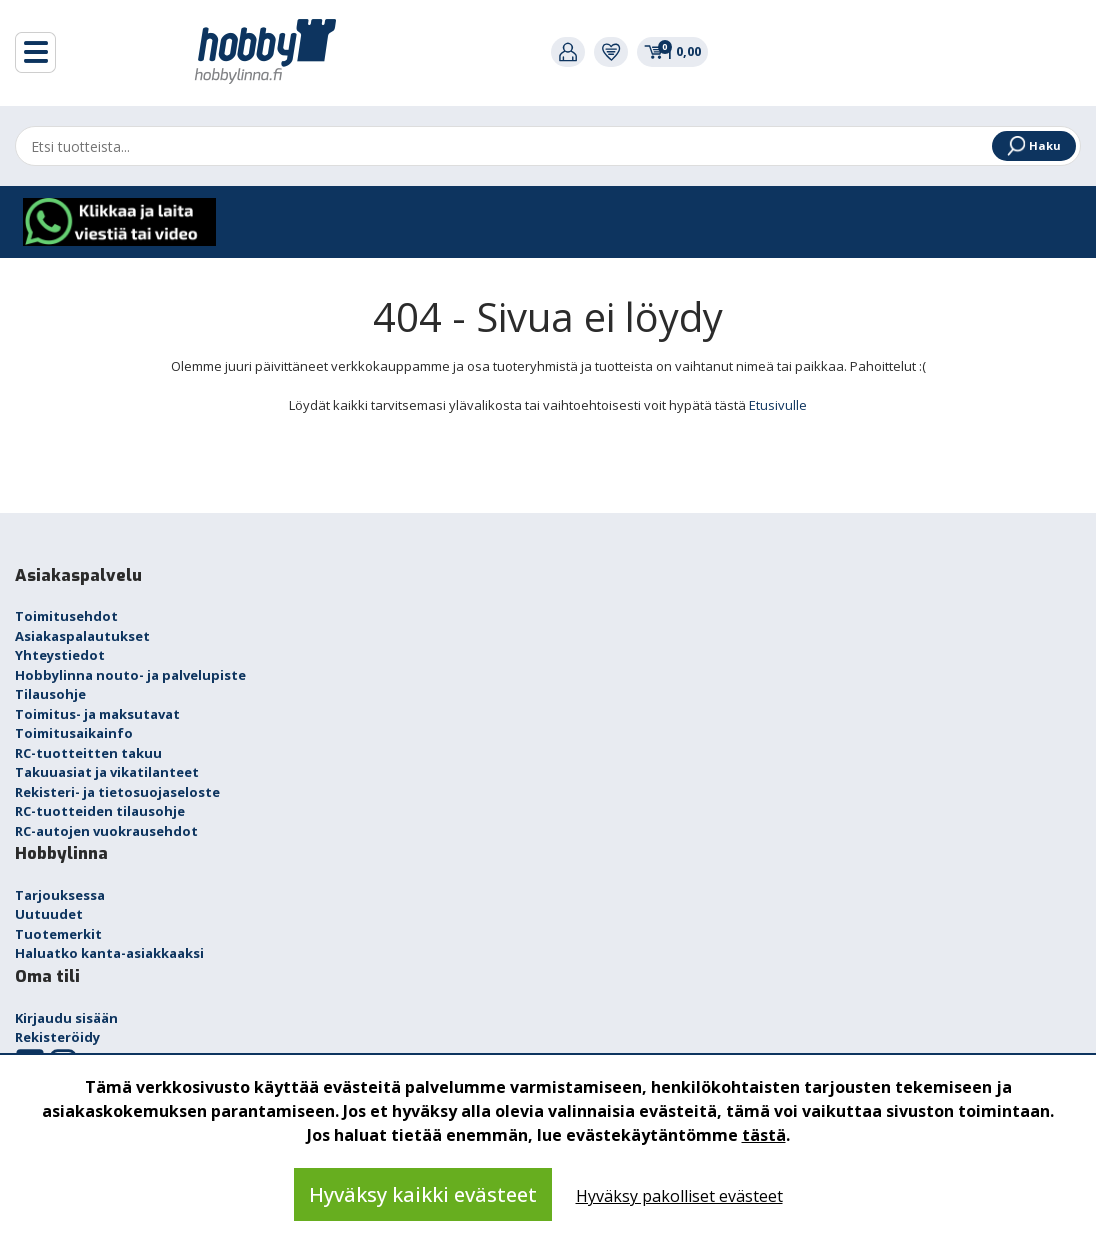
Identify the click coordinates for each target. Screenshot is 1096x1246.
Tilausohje (50, 694)
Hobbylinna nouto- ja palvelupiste (130, 675)
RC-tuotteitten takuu (88, 753)
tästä (764, 1135)
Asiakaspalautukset (82, 636)
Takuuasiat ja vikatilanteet (107, 772)
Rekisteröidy (57, 1037)
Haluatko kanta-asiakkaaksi (109, 953)
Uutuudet (49, 914)
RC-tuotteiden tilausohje (100, 811)
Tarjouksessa (60, 895)
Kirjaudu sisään (66, 1018)
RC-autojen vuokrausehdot (106, 831)
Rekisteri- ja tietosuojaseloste (117, 792)
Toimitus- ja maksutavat (97, 714)
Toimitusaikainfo (74, 733)
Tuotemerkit (58, 934)
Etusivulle (778, 405)
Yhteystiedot (60, 655)
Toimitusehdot (66, 616)
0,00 (672, 51)
